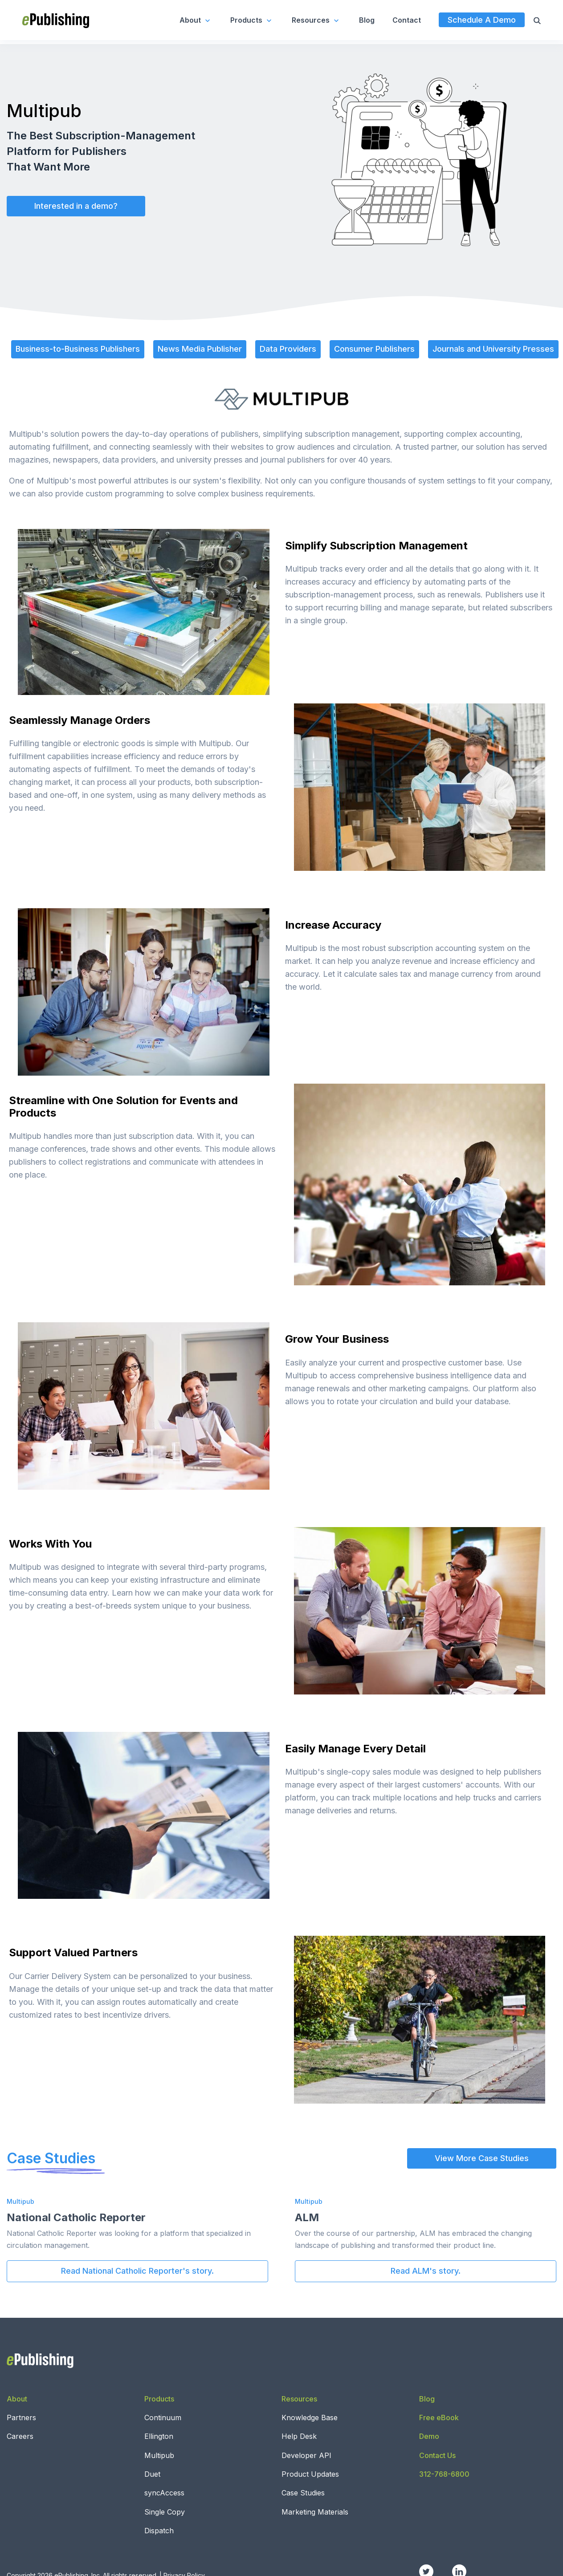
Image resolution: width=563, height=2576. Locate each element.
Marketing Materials (315, 2511)
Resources (316, 20)
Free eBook (439, 2417)
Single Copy (164, 2511)
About (196, 20)
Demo (429, 2436)
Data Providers (288, 348)
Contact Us (437, 2455)
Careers (20, 2436)
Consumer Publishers (374, 348)
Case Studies (303, 2492)
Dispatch (159, 2530)
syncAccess (164, 2492)
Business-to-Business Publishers (78, 348)
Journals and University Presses (493, 348)
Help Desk (299, 2436)
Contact (406, 20)
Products (252, 20)
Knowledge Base (310, 2417)
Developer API (306, 2455)
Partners (21, 2417)
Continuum (162, 2417)
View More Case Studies (482, 2158)
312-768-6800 (444, 2474)
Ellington (158, 2436)
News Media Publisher (200, 348)
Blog (367, 20)
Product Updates (310, 2474)
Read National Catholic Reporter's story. (137, 2270)
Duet (152, 2474)
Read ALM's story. (426, 2270)
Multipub (159, 2455)
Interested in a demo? (76, 206)
